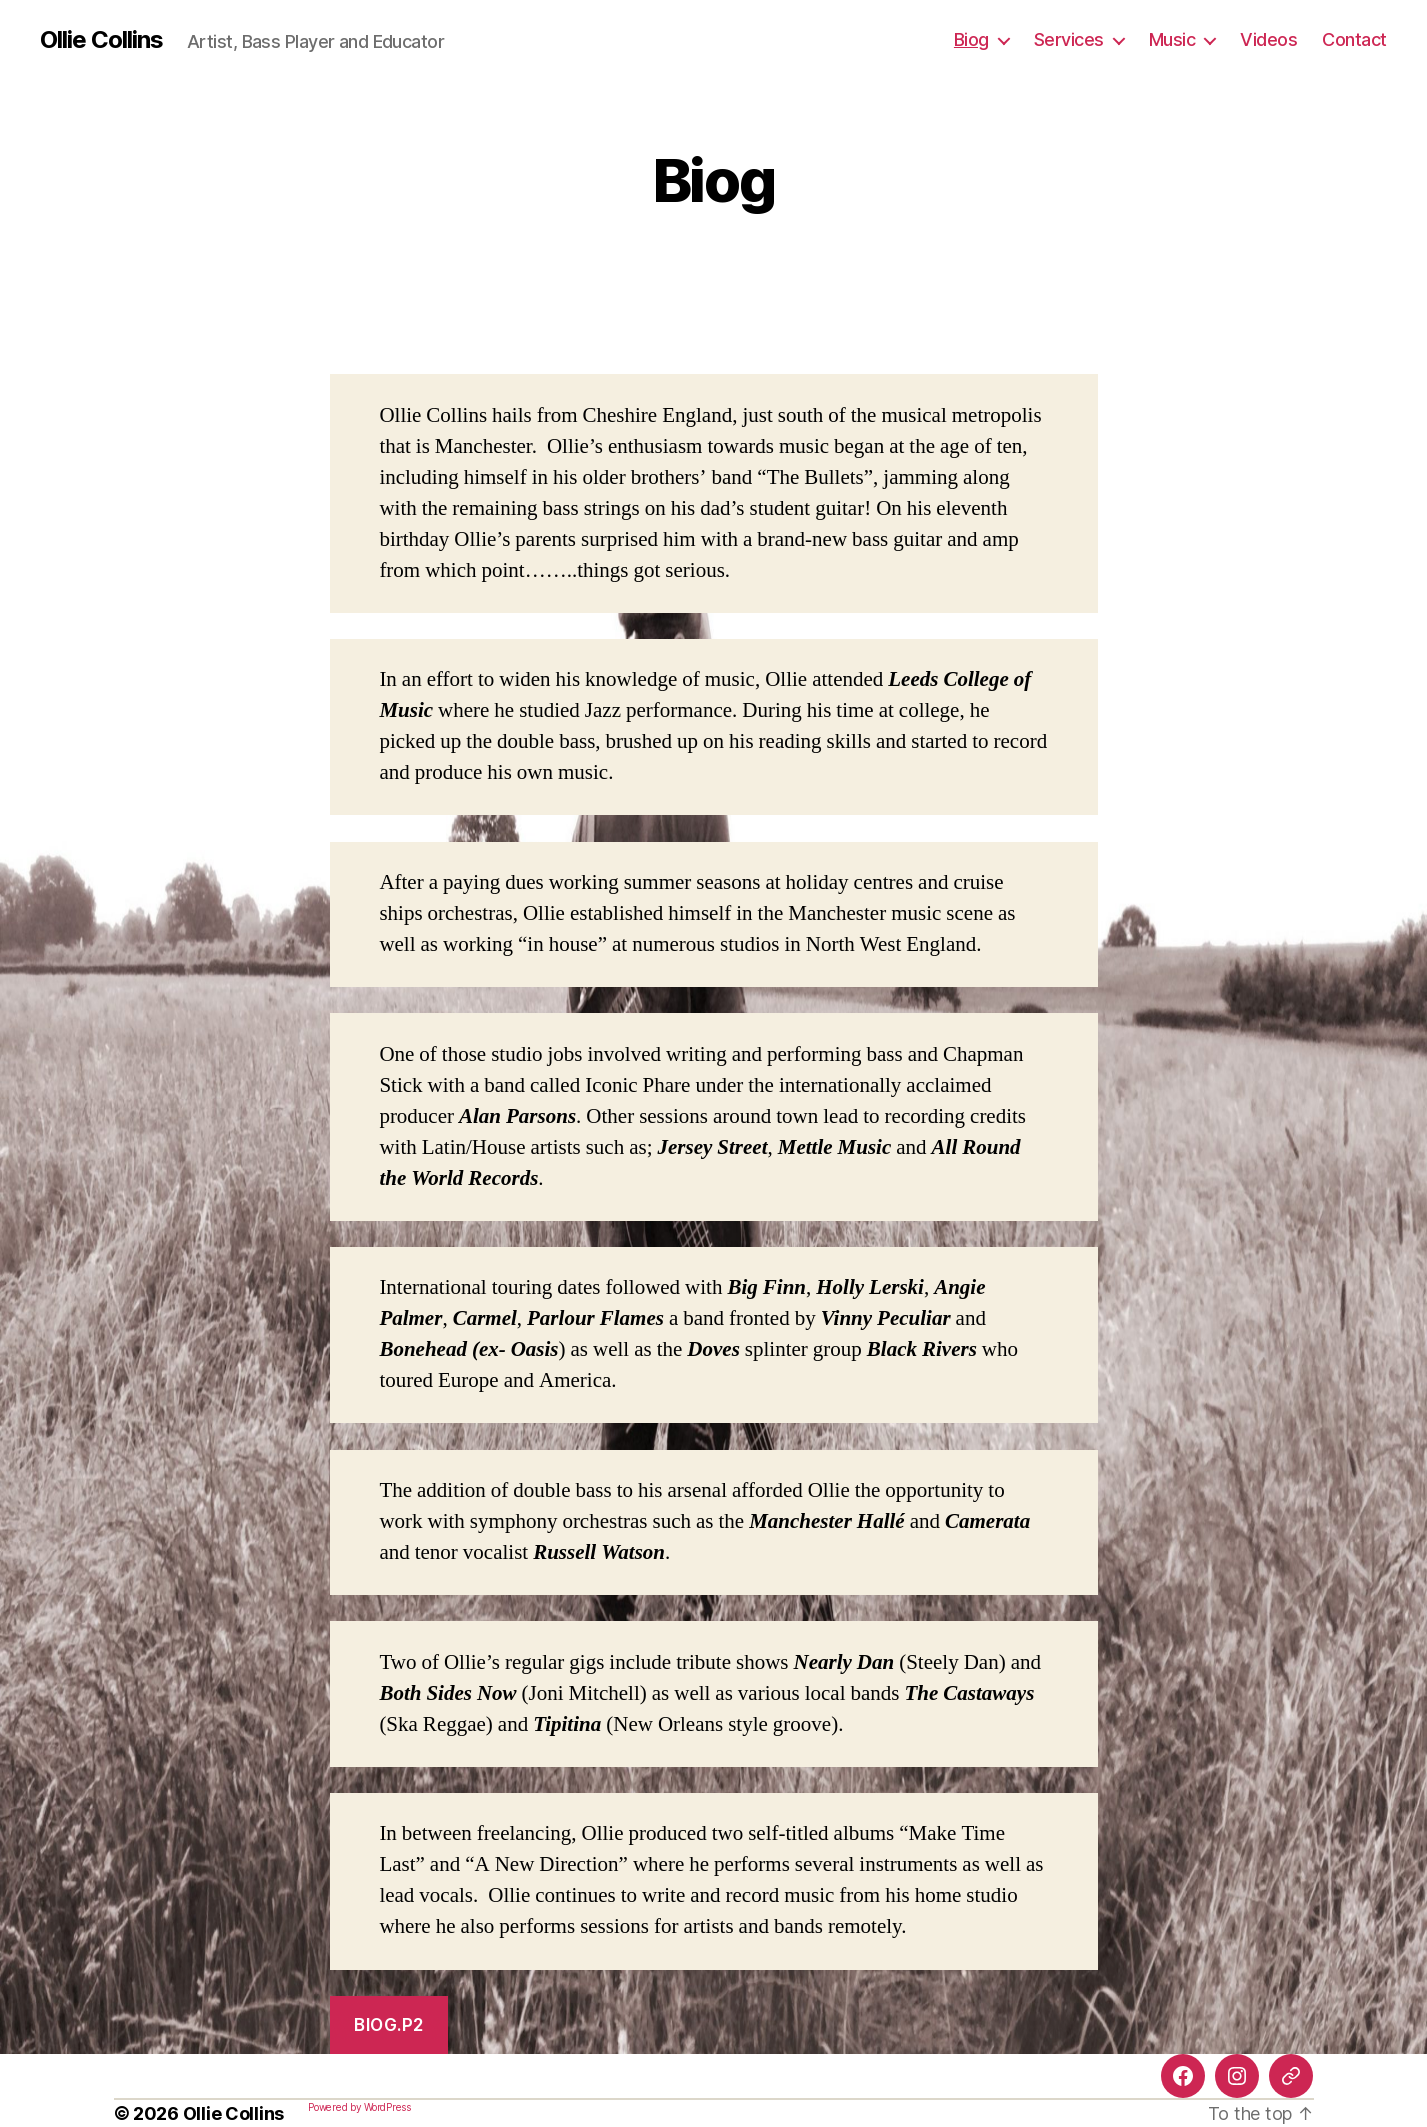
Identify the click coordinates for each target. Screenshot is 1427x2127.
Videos (1268, 39)
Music (1172, 39)
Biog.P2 (389, 2025)
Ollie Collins (101, 40)
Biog (971, 39)
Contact (1354, 39)
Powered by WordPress (359, 2107)
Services (1069, 39)
